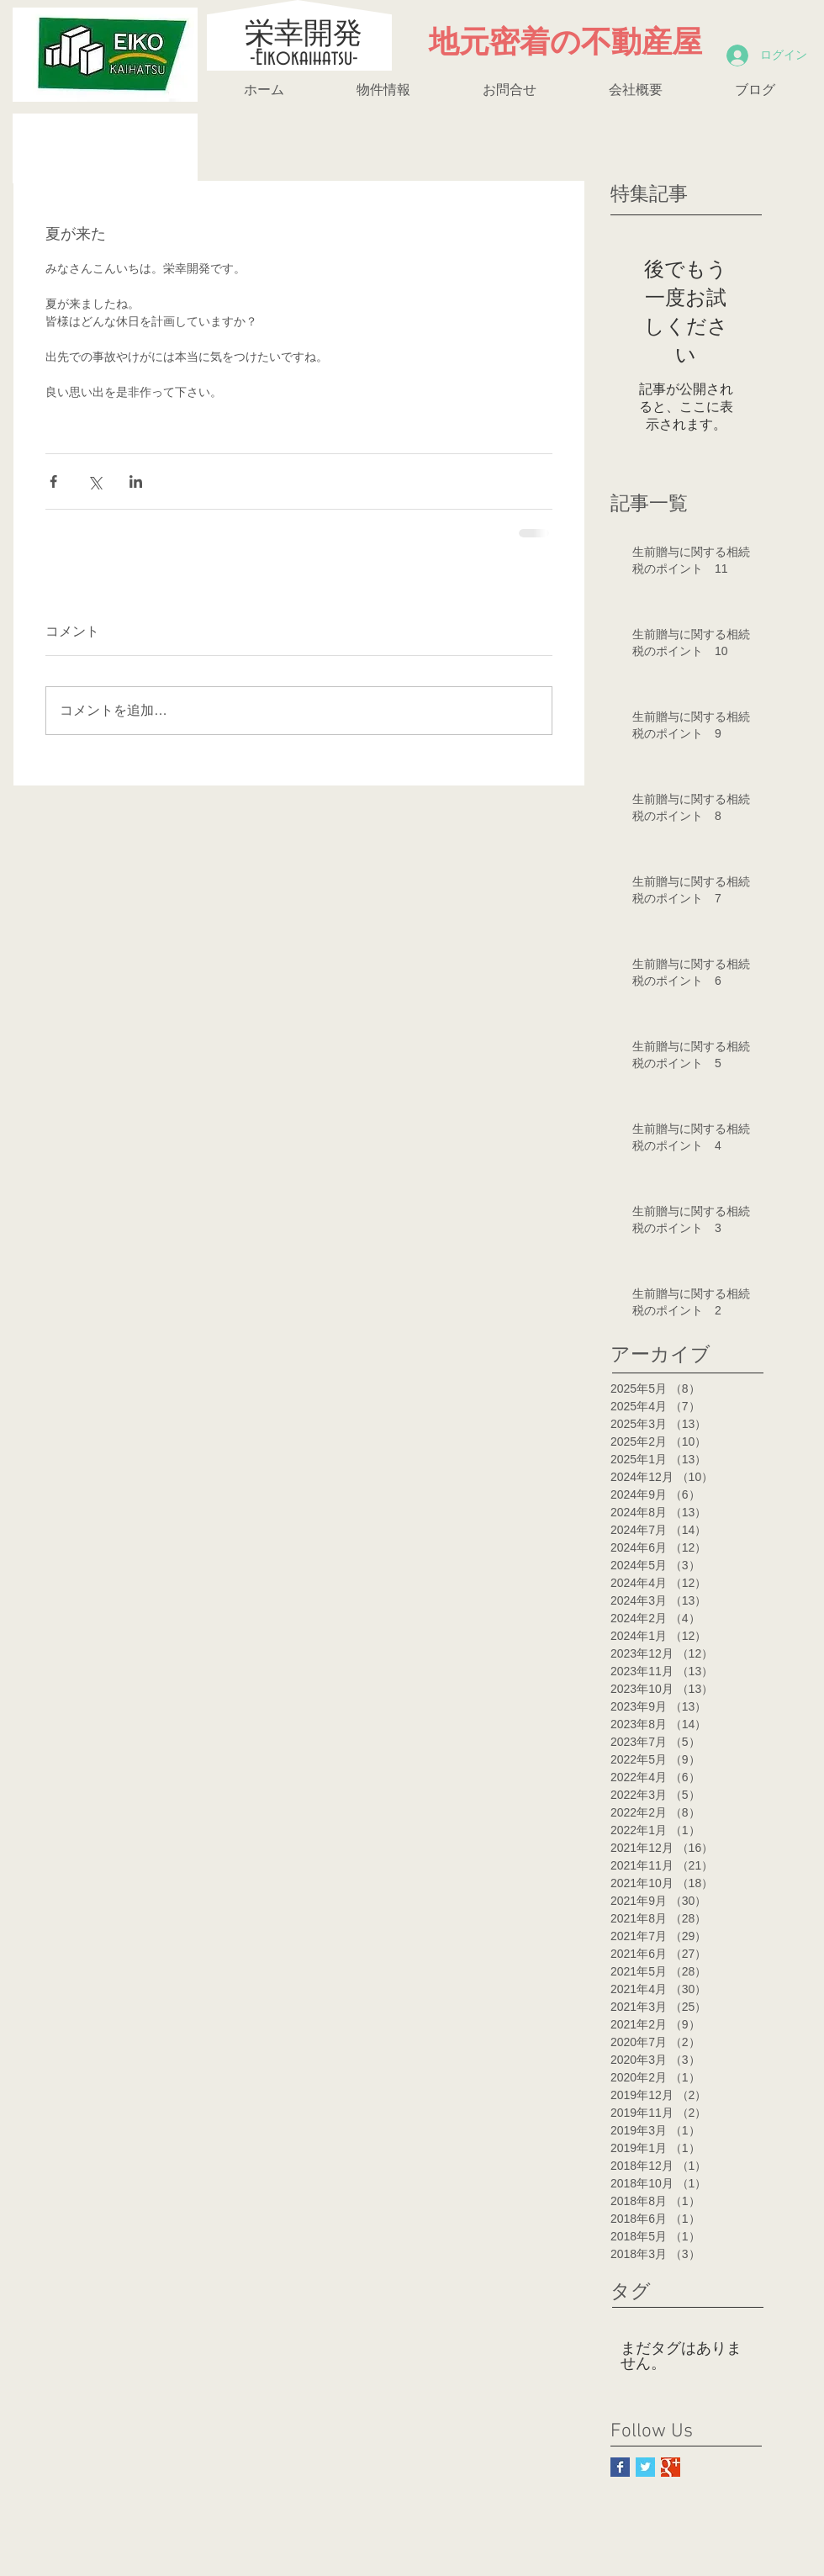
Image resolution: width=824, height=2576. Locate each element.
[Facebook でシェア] (53, 481)
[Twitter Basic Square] (645, 2467)
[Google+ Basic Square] (670, 2467)
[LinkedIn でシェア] (136, 481)
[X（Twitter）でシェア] (95, 481)
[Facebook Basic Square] (620, 2467)
